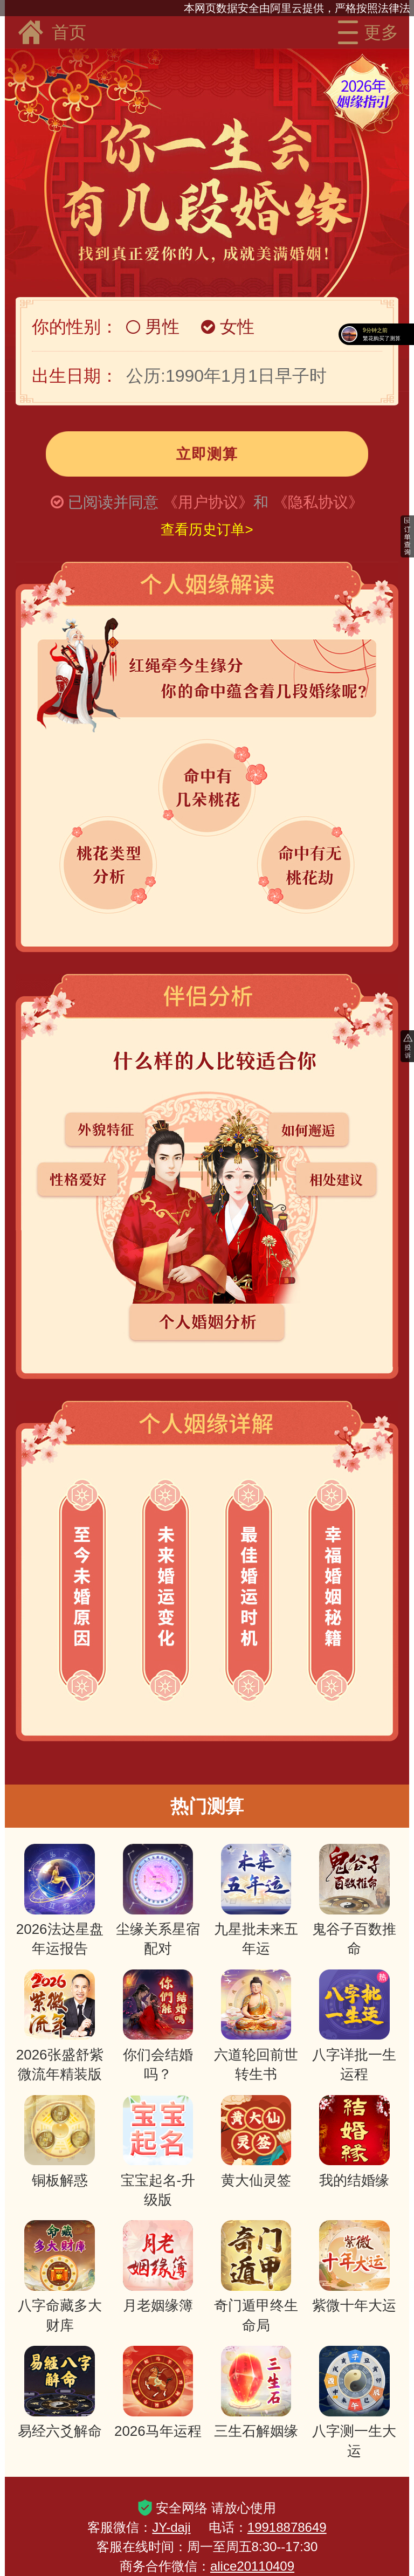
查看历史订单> (207, 529)
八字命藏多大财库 (60, 2276)
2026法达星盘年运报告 (60, 1900)
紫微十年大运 (354, 2266)
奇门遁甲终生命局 (256, 2276)
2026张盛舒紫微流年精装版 (60, 2025)
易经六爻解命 (60, 2392)
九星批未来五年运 (256, 1900)
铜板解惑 (59, 2141)
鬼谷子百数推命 (354, 1900)
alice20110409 (252, 2566)
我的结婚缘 (354, 2141)
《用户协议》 (208, 502)
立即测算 (207, 454)
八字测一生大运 (354, 2402)
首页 (51, 32)
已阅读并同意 (113, 502)
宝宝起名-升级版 (158, 2151)
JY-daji (171, 2527)
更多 (365, 32)
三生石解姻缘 (256, 2392)
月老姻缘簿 (158, 2266)
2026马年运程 (158, 2392)
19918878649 (287, 2527)
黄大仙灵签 (256, 2141)
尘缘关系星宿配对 (158, 1900)
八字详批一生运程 (354, 2025)
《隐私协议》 (318, 502)
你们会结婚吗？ (158, 2025)
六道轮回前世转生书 (256, 2025)
